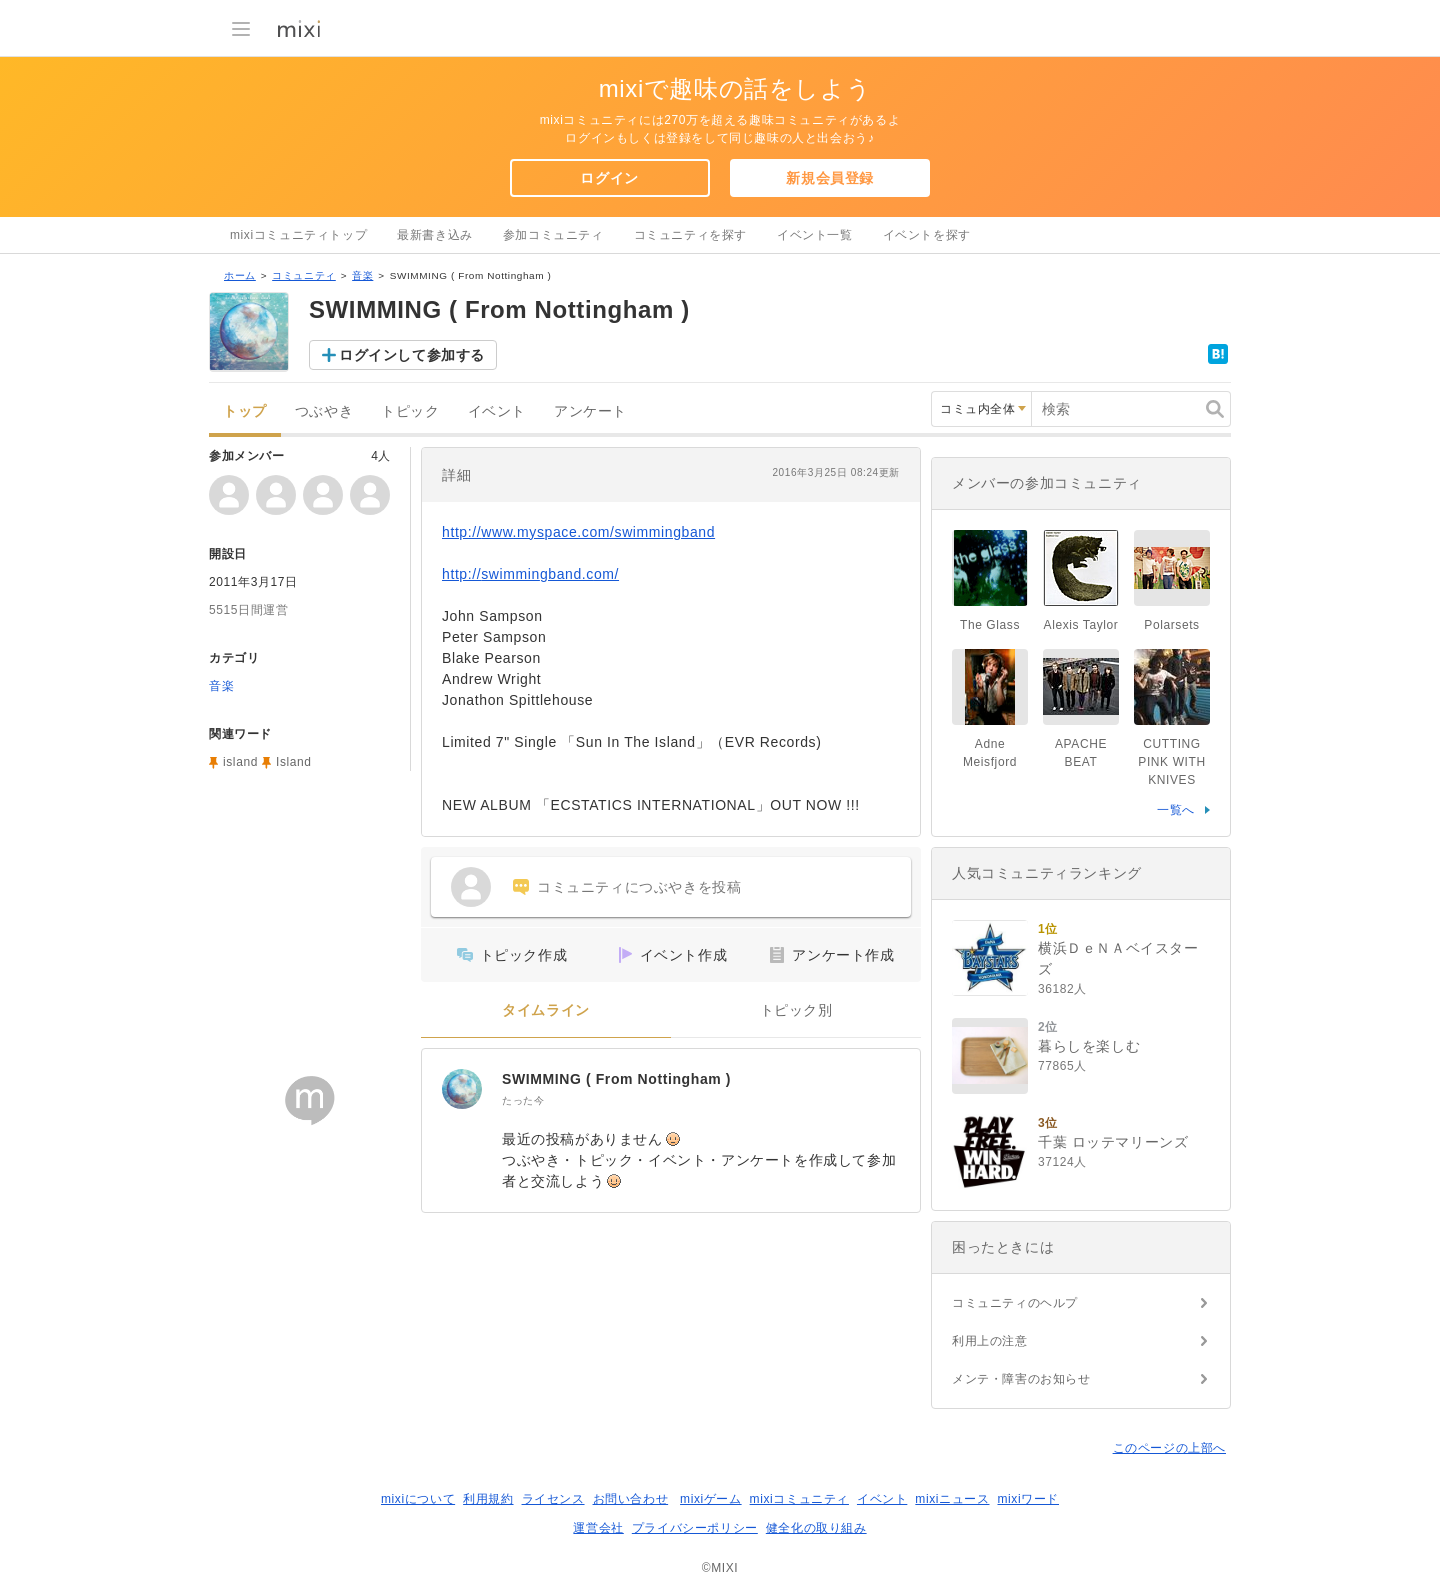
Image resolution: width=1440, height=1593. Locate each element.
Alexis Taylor (1081, 625)
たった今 (523, 1100)
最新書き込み (435, 235)
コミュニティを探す (690, 235)
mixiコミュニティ (799, 1499)
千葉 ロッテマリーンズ (1113, 1142)
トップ (245, 411)
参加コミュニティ (553, 235)
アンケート (590, 411)
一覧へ (1176, 810)
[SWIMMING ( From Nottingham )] (462, 1089)
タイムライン (546, 1010)
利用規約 (488, 1499)
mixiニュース (952, 1499)
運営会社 (598, 1528)
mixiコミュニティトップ (298, 235)
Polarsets (1171, 625)
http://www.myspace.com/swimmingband (578, 532)
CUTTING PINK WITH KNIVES (1171, 762)
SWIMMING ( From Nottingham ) (616, 1079)
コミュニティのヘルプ (1015, 1303)
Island (294, 762)
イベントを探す (927, 235)
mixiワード (1028, 1499)
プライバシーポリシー (695, 1528)
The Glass (990, 625)
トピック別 (796, 1010)
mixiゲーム (711, 1499)
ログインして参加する (412, 355)
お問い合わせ (631, 1499)
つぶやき (324, 411)
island (240, 762)
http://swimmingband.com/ (530, 574)
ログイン (609, 178)
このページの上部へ (1169, 1448)
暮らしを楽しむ (1089, 1046)
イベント (497, 411)
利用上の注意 (990, 1341)
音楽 (362, 275)
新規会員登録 (830, 178)
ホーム (240, 275)
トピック (410, 411)
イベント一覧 (815, 235)
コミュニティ (304, 275)
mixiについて (418, 1499)
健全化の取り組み (816, 1528)
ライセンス (553, 1499)
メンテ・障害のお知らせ (1021, 1379)
